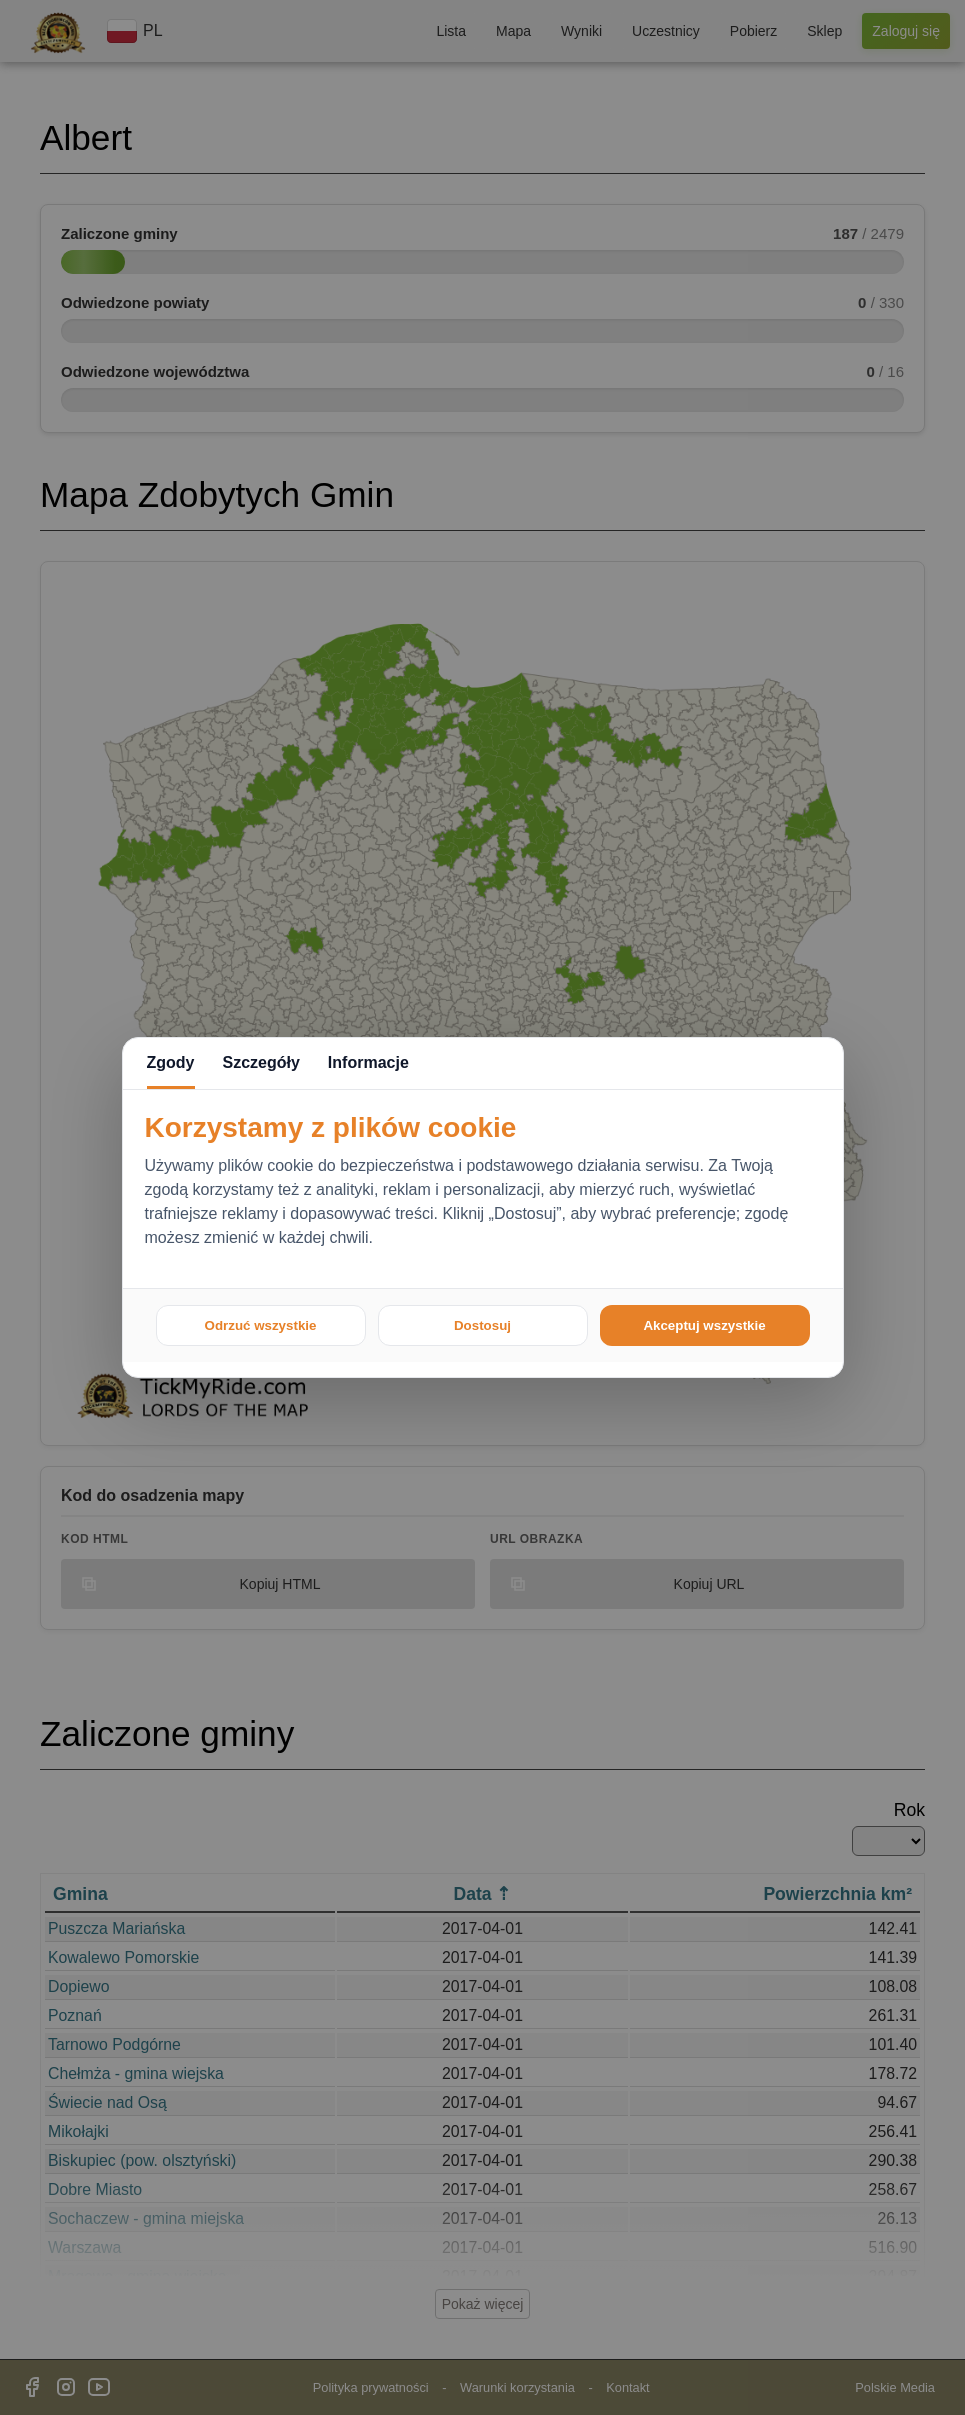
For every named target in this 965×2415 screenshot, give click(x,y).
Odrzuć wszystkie (261, 1325)
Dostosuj (482, 1325)
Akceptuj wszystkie (704, 1325)
